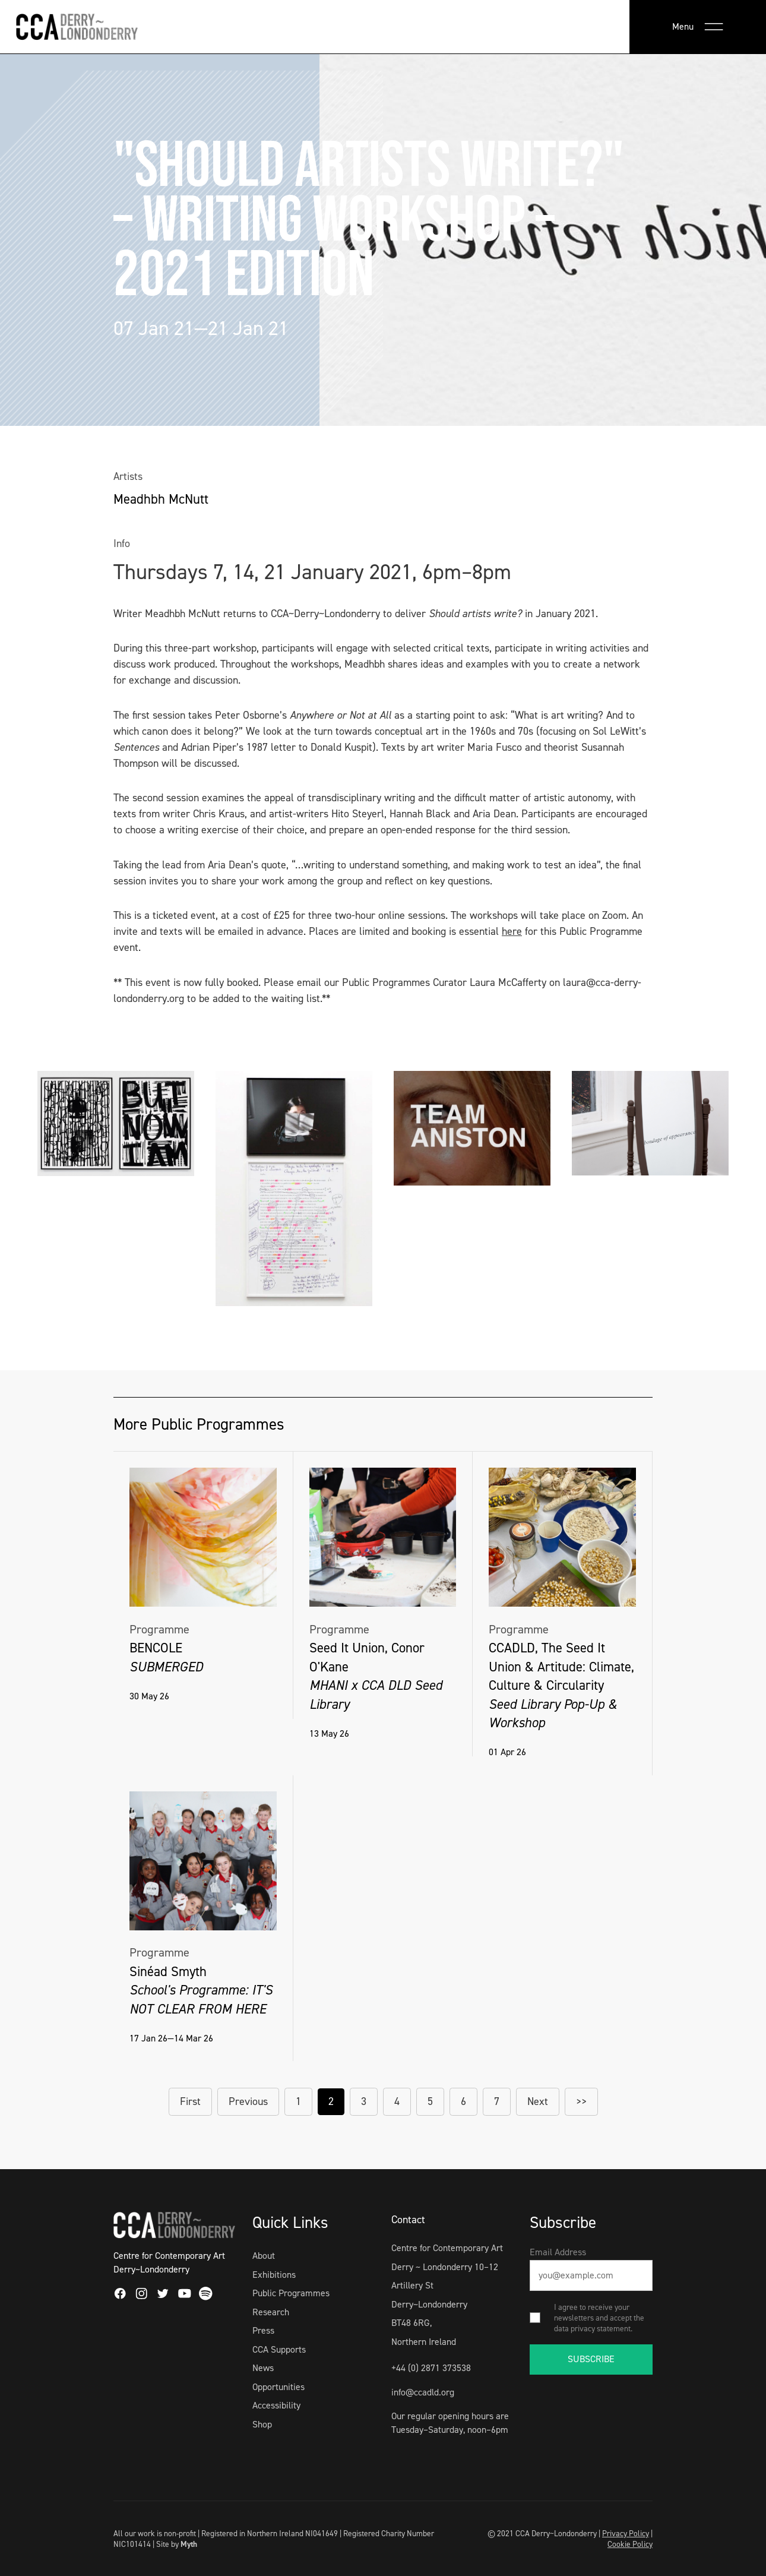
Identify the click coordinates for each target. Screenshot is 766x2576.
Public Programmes (291, 2293)
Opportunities (278, 2387)
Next (537, 2101)
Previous (248, 2101)
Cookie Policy (630, 2544)
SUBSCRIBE (591, 2359)
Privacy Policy (625, 2533)
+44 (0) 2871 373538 (431, 2368)
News (263, 2368)
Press (263, 2330)
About (263, 2255)
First (190, 2101)
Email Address (558, 2252)
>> (581, 2101)
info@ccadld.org (422, 2392)
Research (270, 2312)
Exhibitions (274, 2274)
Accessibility (276, 2405)
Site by (176, 2544)
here (512, 931)
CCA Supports (279, 2349)
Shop (262, 2424)
